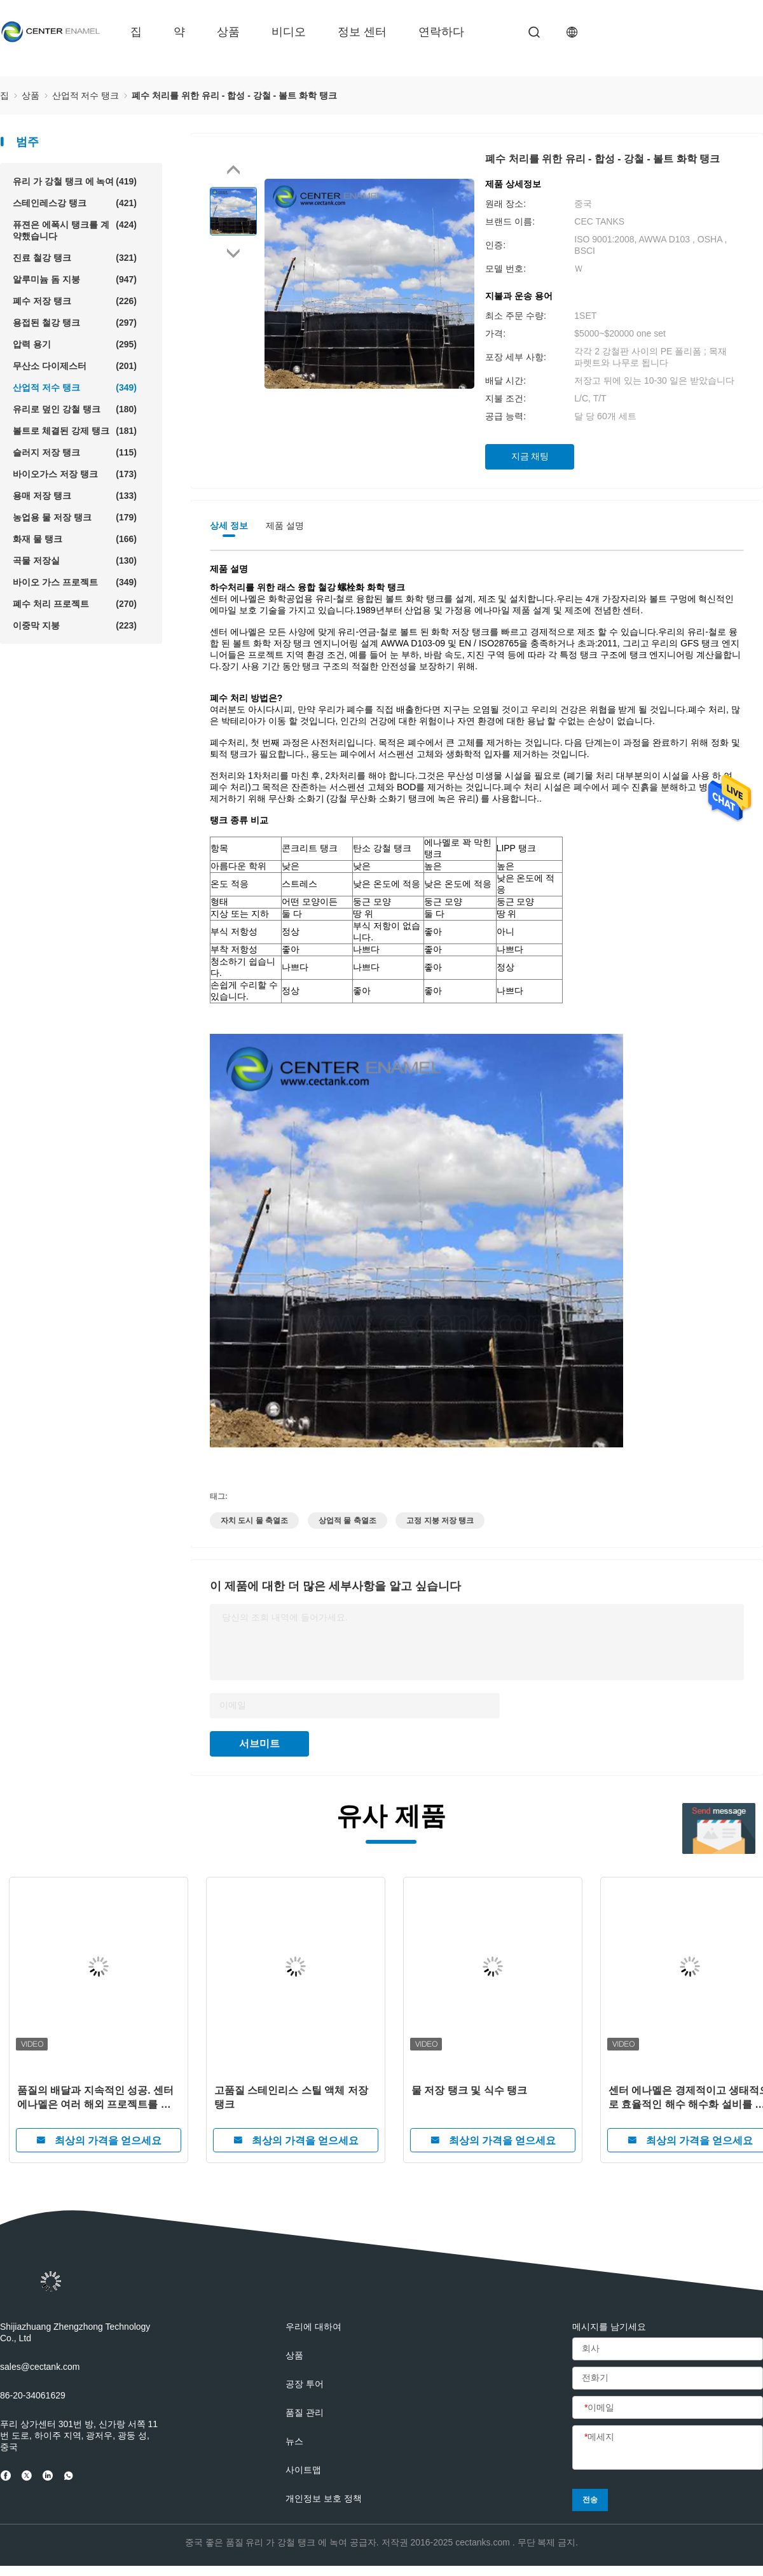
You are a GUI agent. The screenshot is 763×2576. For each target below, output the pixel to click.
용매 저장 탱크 (75, 495)
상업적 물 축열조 (347, 1520)
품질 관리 (304, 2412)
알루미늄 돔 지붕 (75, 279)
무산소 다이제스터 (75, 366)
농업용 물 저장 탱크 (75, 517)
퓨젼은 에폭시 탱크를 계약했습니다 (75, 230)
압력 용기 (75, 344)
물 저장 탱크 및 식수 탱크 (469, 2090)
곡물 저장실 (75, 560)
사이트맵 (303, 2470)
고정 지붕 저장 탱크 (440, 1520)
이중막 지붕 (75, 625)
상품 (228, 31)
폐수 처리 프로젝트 (75, 603)
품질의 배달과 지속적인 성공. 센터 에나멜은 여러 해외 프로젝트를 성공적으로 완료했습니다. (95, 2098)
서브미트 (259, 1743)
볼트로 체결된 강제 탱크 (75, 430)
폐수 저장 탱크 (75, 301)
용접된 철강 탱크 (75, 322)
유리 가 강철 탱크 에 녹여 (75, 181)
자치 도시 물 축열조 (254, 1520)
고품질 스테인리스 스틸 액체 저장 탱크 (291, 2097)
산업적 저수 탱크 (75, 387)
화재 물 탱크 (75, 539)
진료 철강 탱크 (75, 257)
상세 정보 (229, 525)
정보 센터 (362, 31)
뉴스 (294, 2441)
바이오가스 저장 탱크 (75, 474)
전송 (590, 2499)
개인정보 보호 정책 (323, 2498)
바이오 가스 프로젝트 (75, 582)
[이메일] (667, 2408)
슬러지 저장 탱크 (75, 452)
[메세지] (667, 2448)
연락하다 (441, 31)
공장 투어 (304, 2384)
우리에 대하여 (313, 2327)
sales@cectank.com (39, 2367)
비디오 (289, 31)
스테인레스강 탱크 (75, 203)
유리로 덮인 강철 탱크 (75, 409)
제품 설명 (285, 525)
